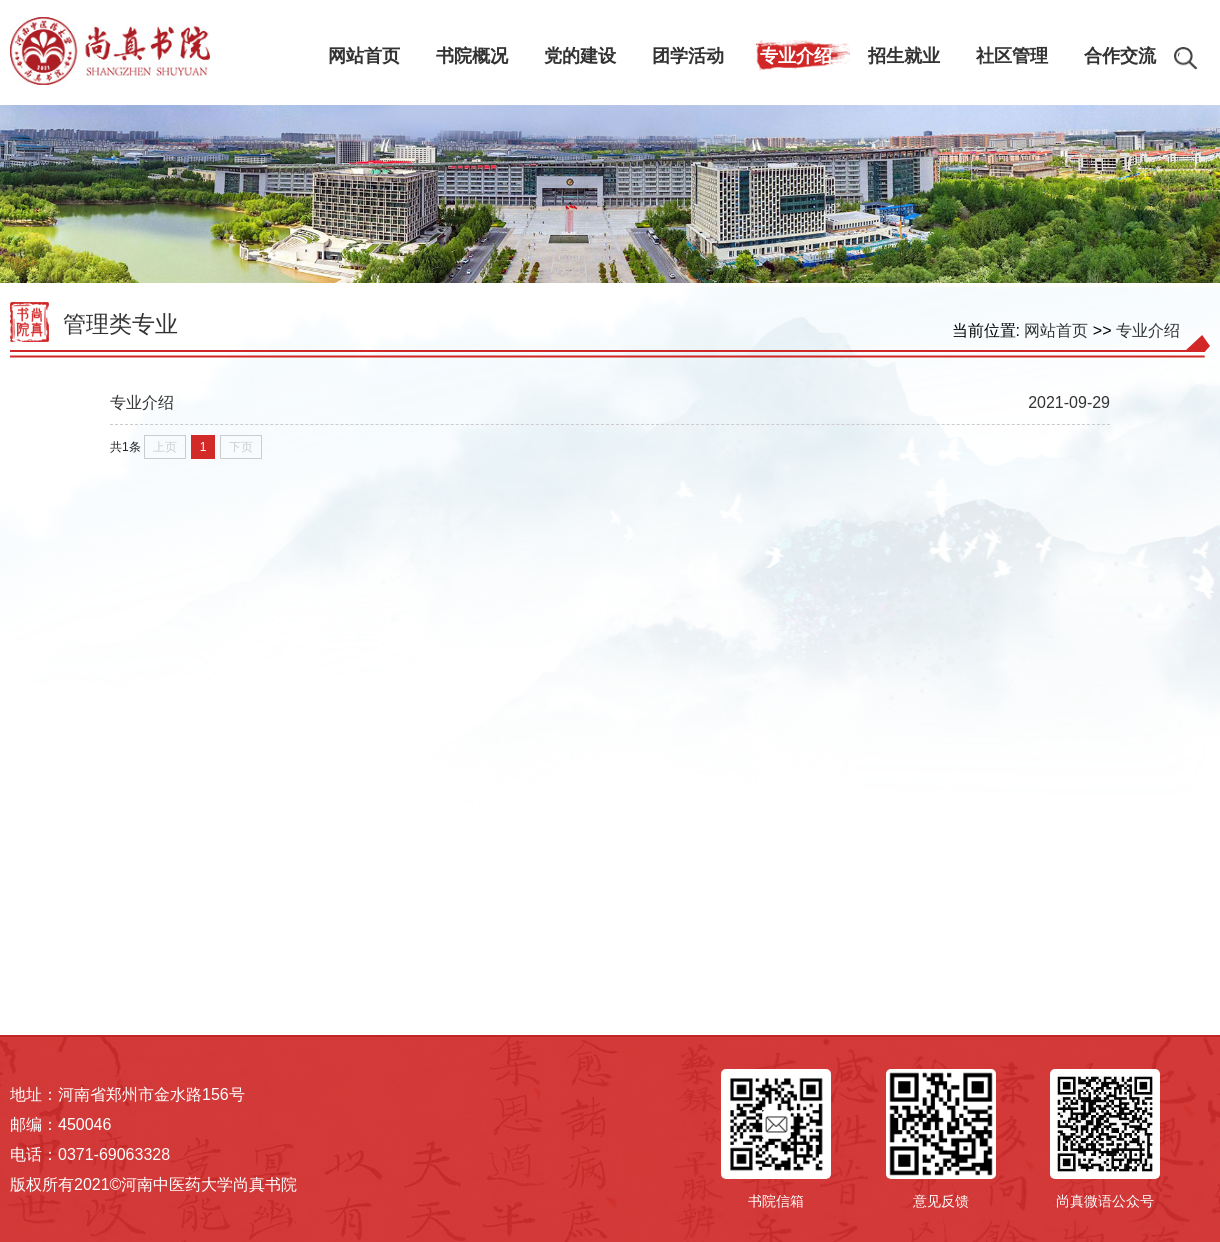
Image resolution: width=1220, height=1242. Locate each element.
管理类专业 (120, 324)
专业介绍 (1148, 330)
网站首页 (1056, 330)
